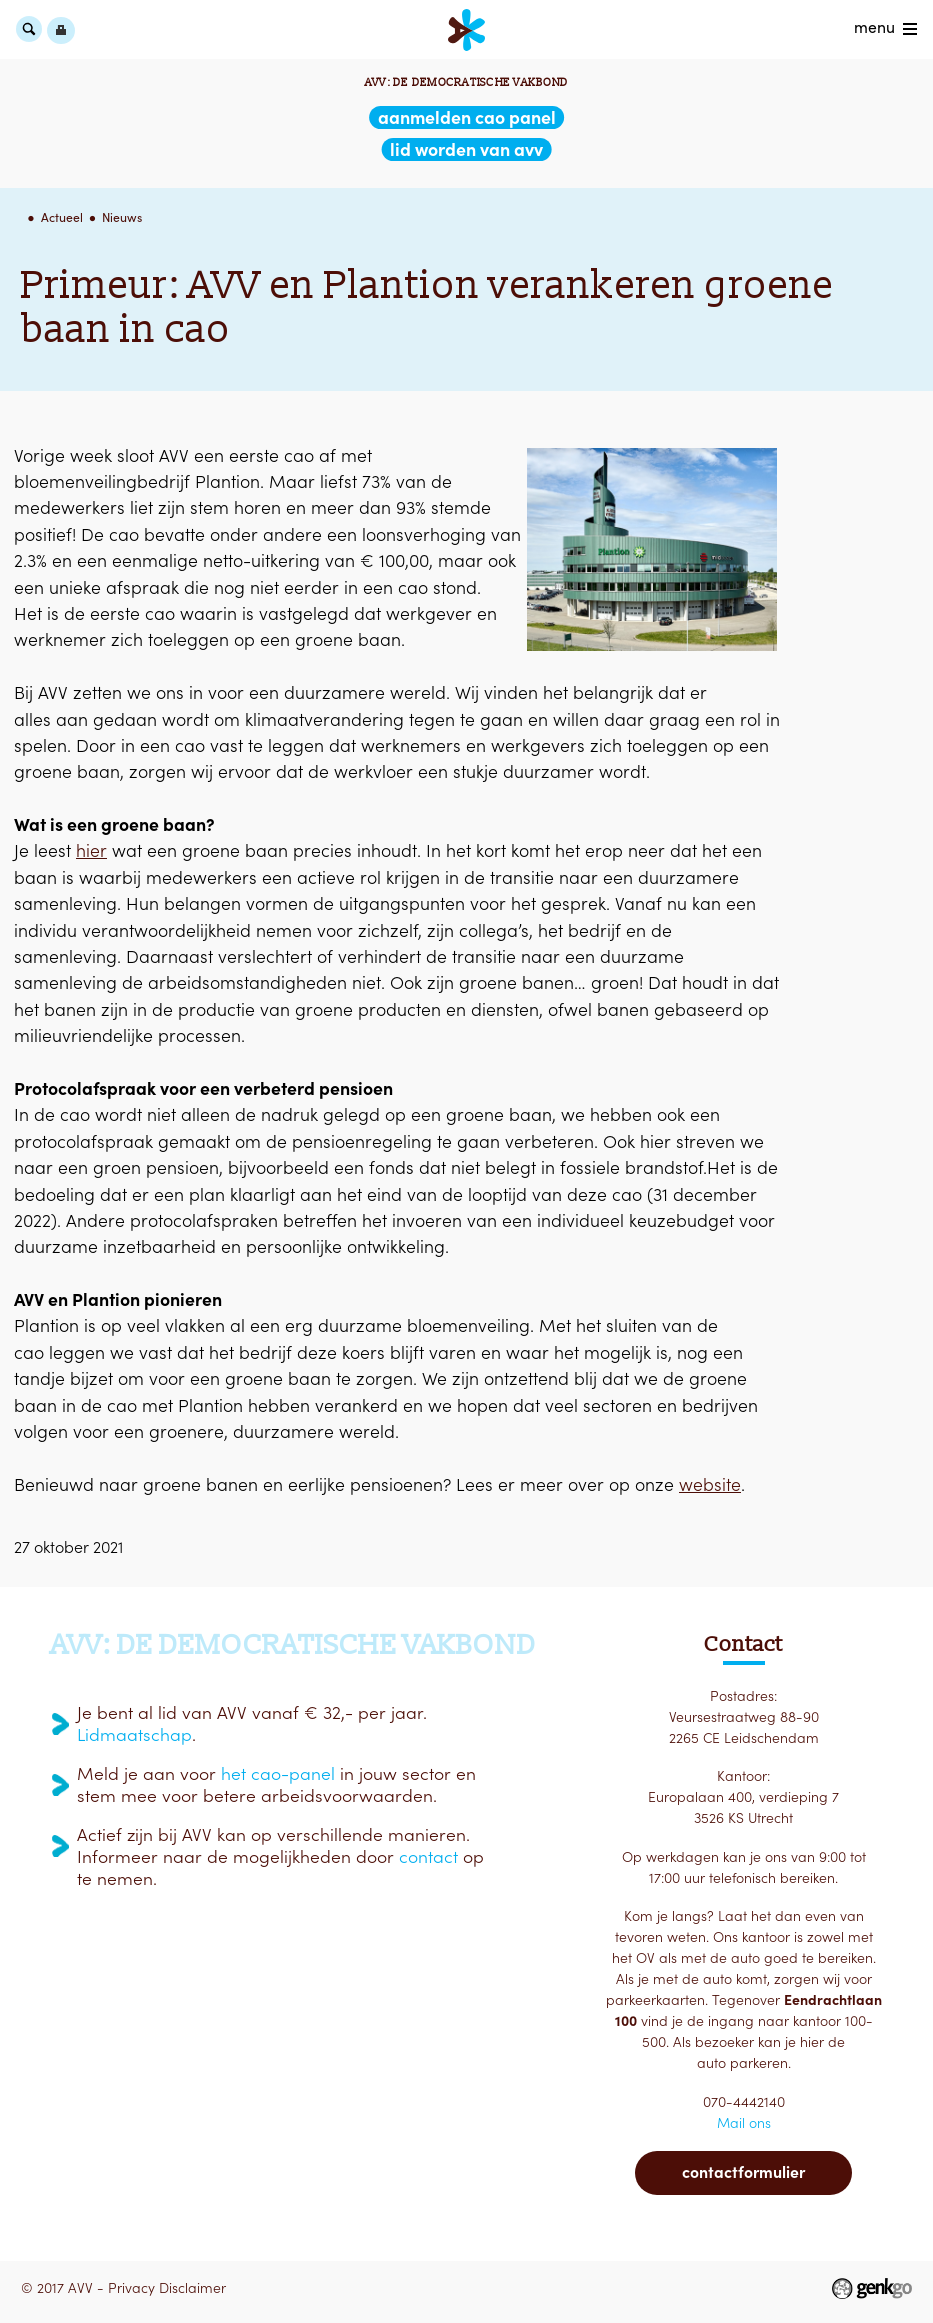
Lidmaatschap (134, 1735)
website (710, 1484)
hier (91, 850)
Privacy (131, 2288)
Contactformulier (743, 2172)
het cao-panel (278, 1774)
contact (428, 1857)
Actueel (62, 217)
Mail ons (744, 2123)
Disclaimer (192, 2288)
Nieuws (122, 217)
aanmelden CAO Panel (467, 117)
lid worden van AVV (466, 149)
